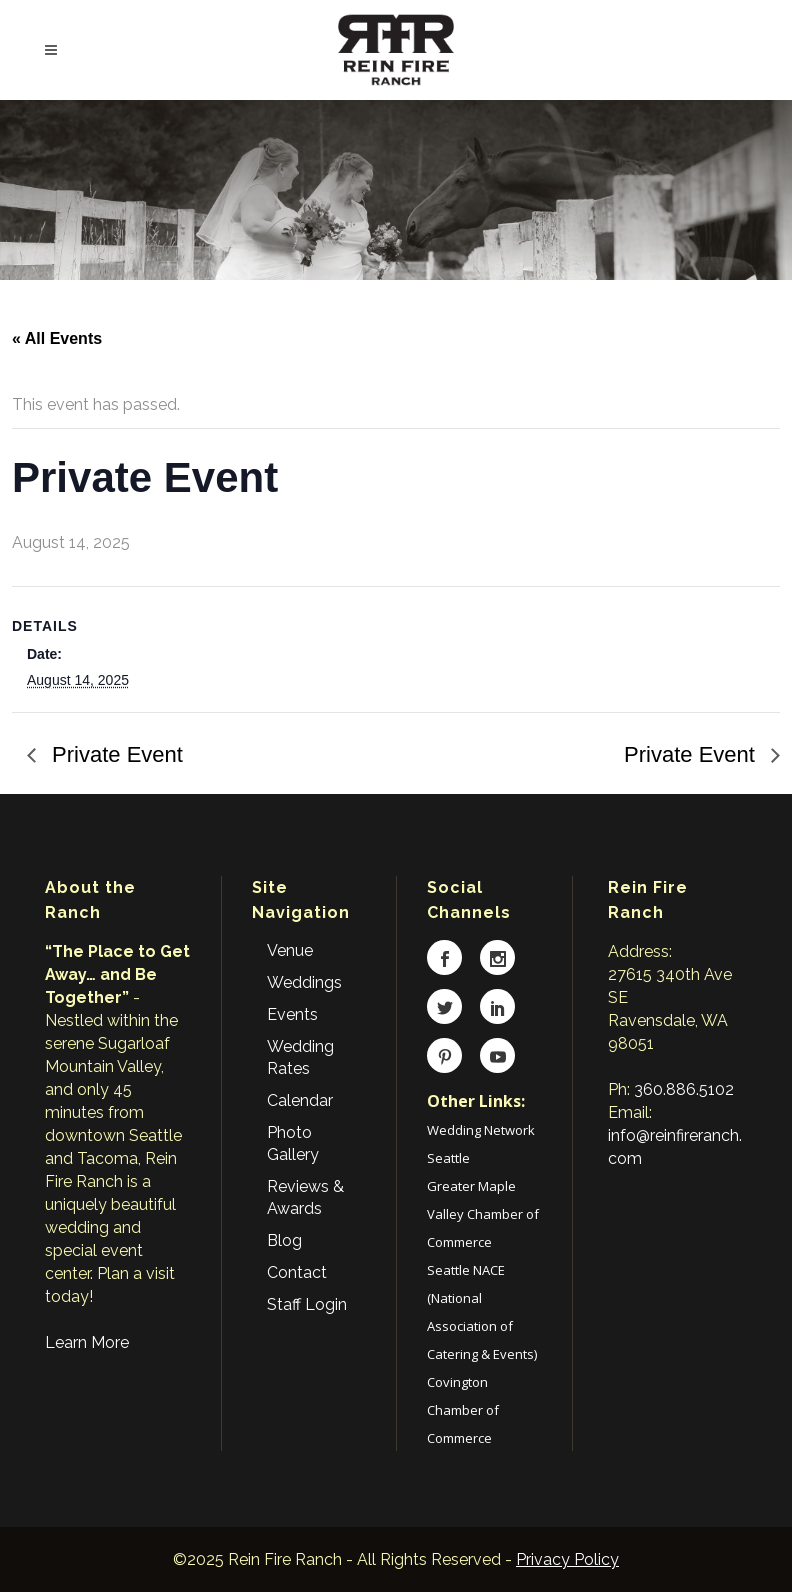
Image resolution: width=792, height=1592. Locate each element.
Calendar (300, 1100)
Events (292, 1014)
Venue (290, 950)
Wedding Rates (300, 1057)
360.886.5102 (684, 1089)
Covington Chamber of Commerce (463, 1410)
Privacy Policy (567, 1559)
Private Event (114, 754)
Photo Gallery (293, 1143)
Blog (284, 1240)
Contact (297, 1272)
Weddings (304, 982)
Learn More (87, 1342)
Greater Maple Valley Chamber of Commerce (483, 1214)
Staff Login (307, 1304)
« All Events (57, 338)
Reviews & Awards (305, 1197)
